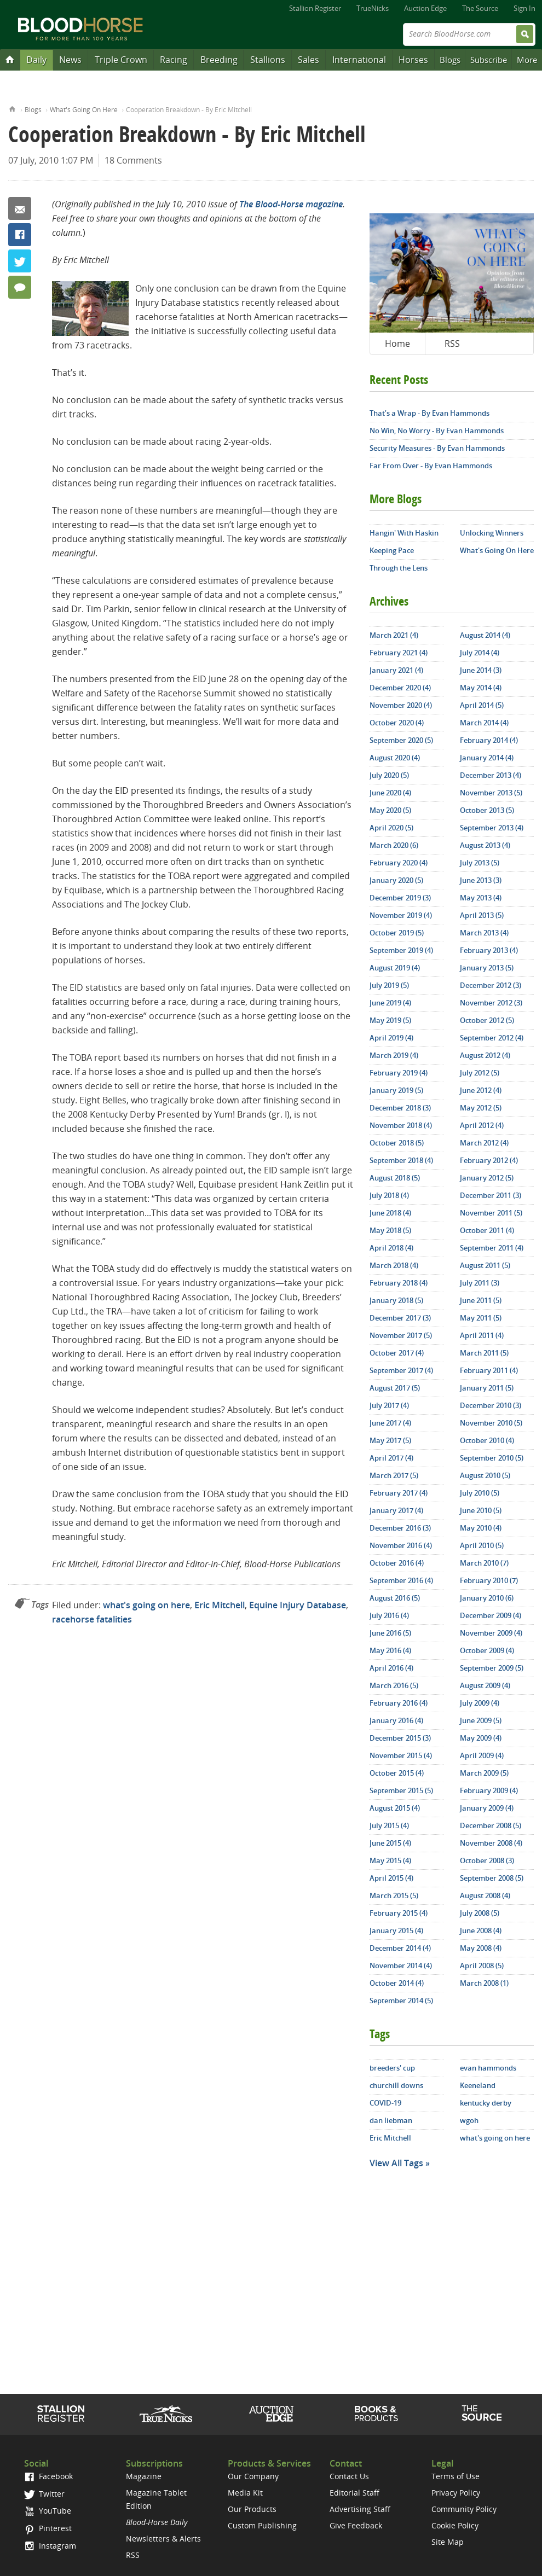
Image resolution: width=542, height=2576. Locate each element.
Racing (173, 60)
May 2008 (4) (480, 1948)
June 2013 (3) (480, 880)
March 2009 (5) (484, 1773)
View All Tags (396, 2163)
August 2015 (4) (395, 1808)
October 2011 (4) (487, 1230)
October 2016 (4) (397, 1563)
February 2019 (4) (399, 1073)
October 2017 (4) (397, 1353)
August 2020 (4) (395, 758)
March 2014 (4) (484, 723)
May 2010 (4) (480, 1528)
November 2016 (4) (401, 1545)
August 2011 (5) (485, 1265)
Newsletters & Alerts (163, 2538)
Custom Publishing (262, 2525)
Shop (376, 2413)
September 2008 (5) (491, 1878)
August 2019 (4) (395, 968)
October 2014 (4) (397, 1983)
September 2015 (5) (401, 1790)
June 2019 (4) (390, 1003)
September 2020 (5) (401, 740)
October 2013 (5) (487, 810)
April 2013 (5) (482, 915)
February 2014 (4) (489, 740)
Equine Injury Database (297, 1605)
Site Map (447, 2542)
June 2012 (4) (480, 1090)
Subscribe (488, 59)
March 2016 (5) (394, 1685)
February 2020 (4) (399, 863)
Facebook (19, 234)
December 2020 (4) (400, 688)
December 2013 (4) (490, 775)
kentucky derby (485, 2103)
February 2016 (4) (399, 1703)
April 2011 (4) (482, 1335)
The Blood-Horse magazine (291, 204)
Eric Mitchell (219, 1605)
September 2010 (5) (491, 1458)
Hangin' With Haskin (404, 533)
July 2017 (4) (389, 1405)
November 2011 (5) (491, 1213)
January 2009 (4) (487, 1808)
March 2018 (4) (394, 1265)
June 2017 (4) (390, 1423)
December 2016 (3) (400, 1528)
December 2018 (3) (400, 1108)
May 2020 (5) (390, 810)
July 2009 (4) (479, 1703)
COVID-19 (385, 2103)
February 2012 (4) (489, 1160)
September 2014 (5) (401, 2000)
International (359, 60)
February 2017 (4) (399, 1493)
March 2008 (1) (484, 1983)
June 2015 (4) (390, 1843)
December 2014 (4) (400, 1948)
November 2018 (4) (401, 1125)
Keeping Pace (392, 550)
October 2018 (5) (397, 1143)
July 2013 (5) (479, 863)
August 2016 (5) (395, 1598)
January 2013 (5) (487, 968)
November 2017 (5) (401, 1335)
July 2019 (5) (389, 985)
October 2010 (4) (487, 1440)
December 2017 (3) (400, 1318)
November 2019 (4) (401, 915)
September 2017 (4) (401, 1370)
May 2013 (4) (480, 898)
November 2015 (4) (401, 1755)
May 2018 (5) (390, 1230)
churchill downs (396, 2085)
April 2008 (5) (482, 1965)
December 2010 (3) (490, 1405)
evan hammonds (488, 2068)
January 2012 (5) (487, 1178)
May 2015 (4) (390, 1860)
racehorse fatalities (92, 1619)
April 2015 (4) (391, 1878)
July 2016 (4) (389, 1615)
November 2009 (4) (491, 1633)
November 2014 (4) (401, 1965)
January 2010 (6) (487, 1598)
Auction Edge (425, 8)
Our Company (253, 2476)
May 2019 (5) (390, 1020)
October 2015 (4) (397, 1773)
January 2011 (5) (487, 1388)
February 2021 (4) (399, 653)
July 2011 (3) (479, 1283)
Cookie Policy (454, 2525)
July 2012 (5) (479, 1073)
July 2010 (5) (479, 1493)
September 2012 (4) (491, 1038)
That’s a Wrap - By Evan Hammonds (429, 413)
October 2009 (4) (487, 1650)
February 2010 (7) (489, 1580)
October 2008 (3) (487, 1860)
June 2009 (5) (480, 1720)
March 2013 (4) (484, 933)
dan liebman (391, 2120)
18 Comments (133, 160)
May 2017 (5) (390, 1440)
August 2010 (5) (485, 1475)
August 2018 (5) (395, 1178)
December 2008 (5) (490, 1825)
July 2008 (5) (479, 1913)
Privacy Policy (455, 2492)
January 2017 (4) (396, 1510)
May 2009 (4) (480, 1738)
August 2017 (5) (395, 1388)
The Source (480, 8)
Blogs (450, 59)
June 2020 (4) (390, 793)
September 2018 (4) (401, 1160)
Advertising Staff (360, 2509)
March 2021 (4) (394, 635)
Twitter (19, 260)
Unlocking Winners (491, 533)
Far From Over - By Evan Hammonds (431, 465)
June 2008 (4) (480, 1930)
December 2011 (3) (490, 1195)
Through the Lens (399, 568)
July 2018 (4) (389, 1195)
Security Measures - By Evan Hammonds (437, 448)
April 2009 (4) (482, 1755)
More (527, 59)
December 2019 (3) (400, 898)
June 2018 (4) (390, 1213)
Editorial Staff (354, 2492)
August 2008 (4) (485, 1895)
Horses (413, 60)
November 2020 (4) (401, 705)
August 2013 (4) (485, 845)
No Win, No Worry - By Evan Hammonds (437, 430)
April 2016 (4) (391, 1668)
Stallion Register (315, 8)
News (70, 60)
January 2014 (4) (487, 758)
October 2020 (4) (397, 723)
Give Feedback (356, 2525)
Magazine (144, 2476)
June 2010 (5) (480, 1510)
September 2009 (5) (491, 1668)
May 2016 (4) (390, 1650)
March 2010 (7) (484, 1563)
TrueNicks (372, 8)
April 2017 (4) (391, 1458)
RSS (452, 344)
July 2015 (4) (389, 1825)
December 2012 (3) (490, 985)
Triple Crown (121, 60)
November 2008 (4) (491, 1843)
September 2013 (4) (491, 828)
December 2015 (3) (400, 1738)
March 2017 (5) (394, 1475)
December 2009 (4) (490, 1615)
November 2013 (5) (491, 793)
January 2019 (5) (396, 1090)
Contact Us (349, 2476)
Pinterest (48, 2528)
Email (19, 208)
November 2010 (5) (491, 1423)
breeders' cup (392, 2068)
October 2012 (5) (487, 1020)
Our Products (252, 2509)
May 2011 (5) (480, 1318)
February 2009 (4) (489, 1790)
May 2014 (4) (480, 688)
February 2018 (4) (399, 1283)
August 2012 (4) (485, 1055)
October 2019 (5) (397, 933)
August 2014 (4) (485, 635)
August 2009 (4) (485, 1685)
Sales (308, 60)
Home (12, 108)
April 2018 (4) (391, 1248)
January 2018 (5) (396, 1300)
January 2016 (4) (396, 1720)
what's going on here (146, 1605)
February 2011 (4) (489, 1370)
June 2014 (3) (480, 670)
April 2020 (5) (391, 828)
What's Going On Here (84, 109)
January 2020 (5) (396, 880)
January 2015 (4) (396, 1930)
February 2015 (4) (399, 1913)
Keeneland (477, 2085)
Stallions (267, 60)
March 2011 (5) (484, 1353)
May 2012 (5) (480, 1108)
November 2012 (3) (491, 1003)
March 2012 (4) (484, 1143)
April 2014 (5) (482, 705)
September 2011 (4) (491, 1248)
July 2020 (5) (389, 775)
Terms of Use (455, 2476)
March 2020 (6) (394, 845)
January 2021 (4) (396, 670)
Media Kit (245, 2492)
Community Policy (464, 2509)
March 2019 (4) (394, 1055)
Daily (36, 60)
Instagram (50, 2545)
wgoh (469, 2120)
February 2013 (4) (489, 950)
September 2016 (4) (401, 1580)
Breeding (219, 60)
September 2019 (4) (401, 950)
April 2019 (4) (391, 1038)
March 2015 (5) (394, 1895)
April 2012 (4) (482, 1125)
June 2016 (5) (390, 1633)
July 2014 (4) (479, 653)
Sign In (524, 8)
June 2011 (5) (480, 1300)
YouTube (47, 2510)
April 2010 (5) (482, 1545)
